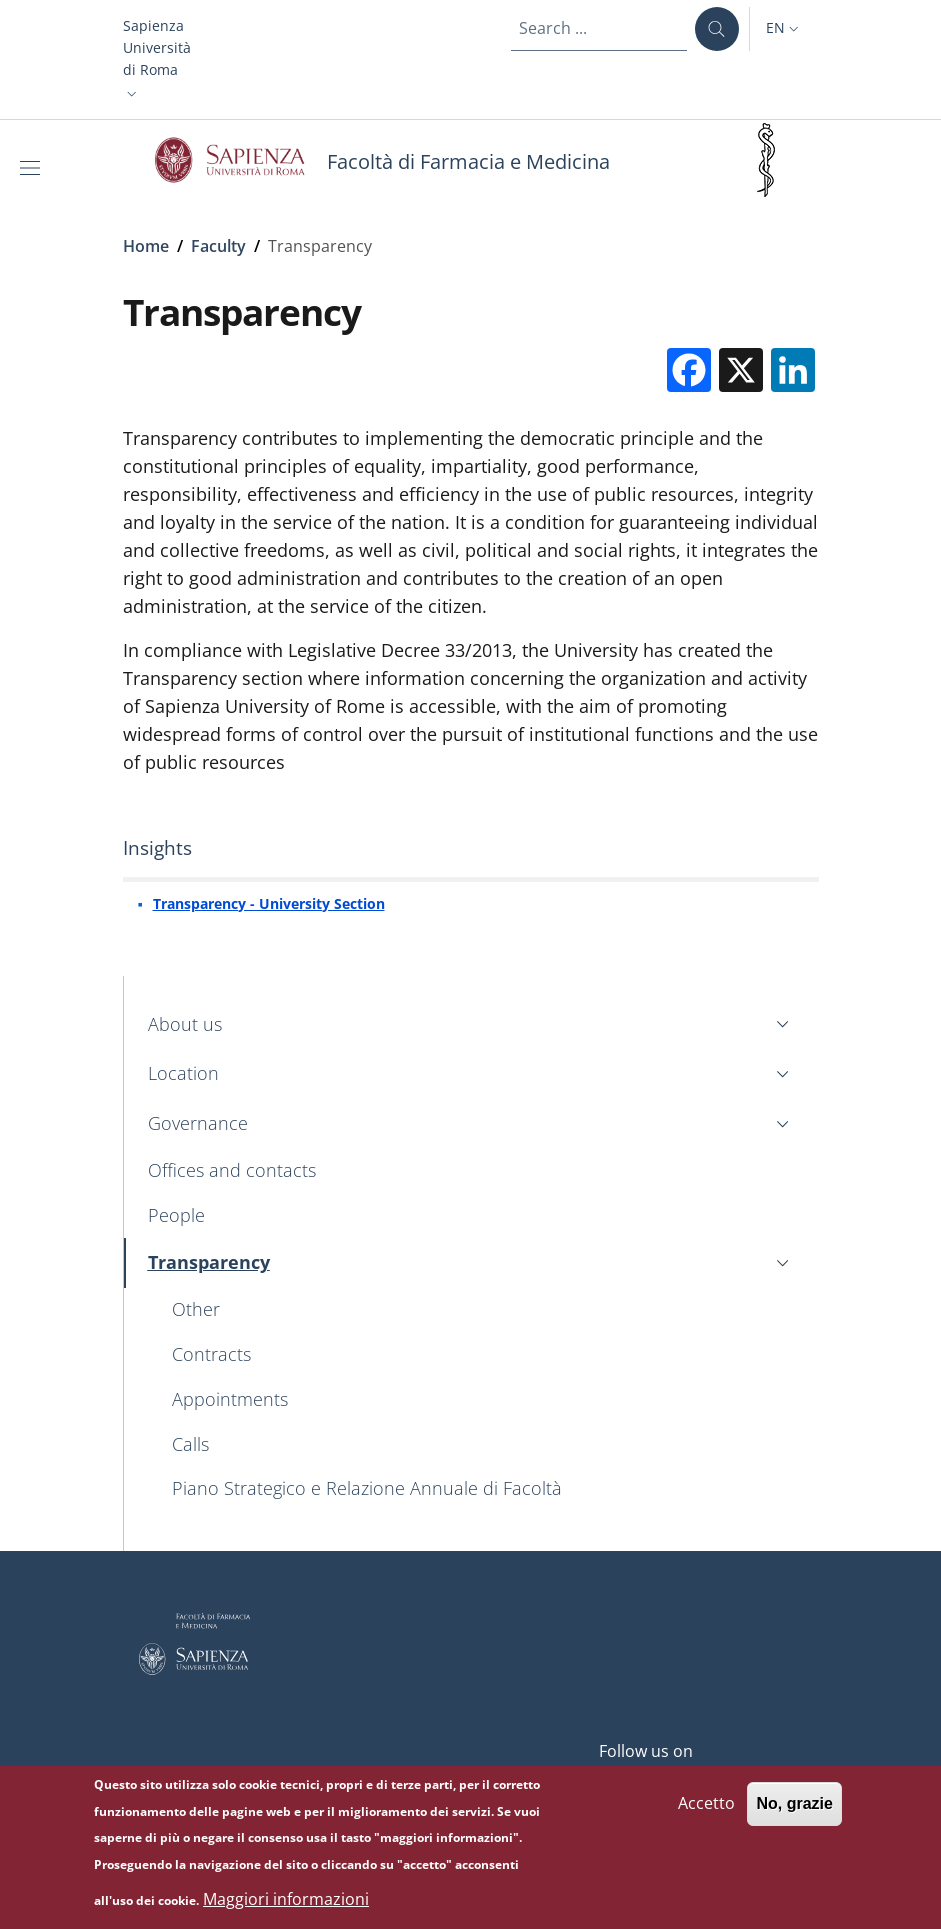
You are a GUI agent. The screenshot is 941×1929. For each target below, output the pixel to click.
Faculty (218, 246)
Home (146, 246)
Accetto (706, 1811)
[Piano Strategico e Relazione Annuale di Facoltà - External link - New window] (483, 1489)
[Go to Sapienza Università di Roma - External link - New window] (241, 160)
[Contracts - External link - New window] (483, 1354)
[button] (157, 60)
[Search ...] (717, 29)
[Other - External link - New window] (483, 1310)
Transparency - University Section (269, 903)
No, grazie (794, 1811)
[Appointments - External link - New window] (483, 1399)
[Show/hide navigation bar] (34, 168)
